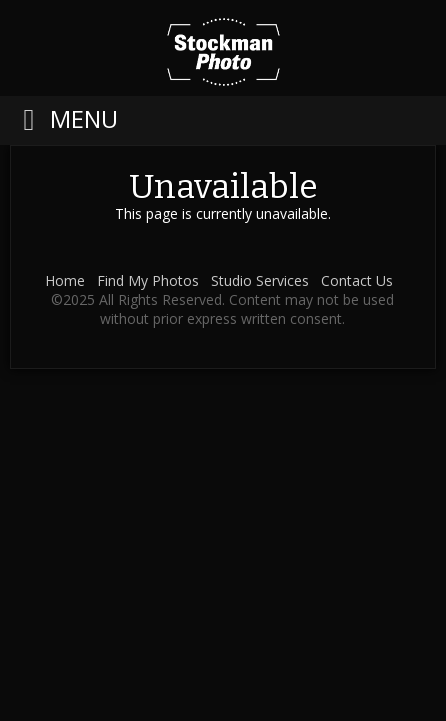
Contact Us (357, 280)
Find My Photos (148, 280)
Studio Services (260, 280)
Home (65, 280)
